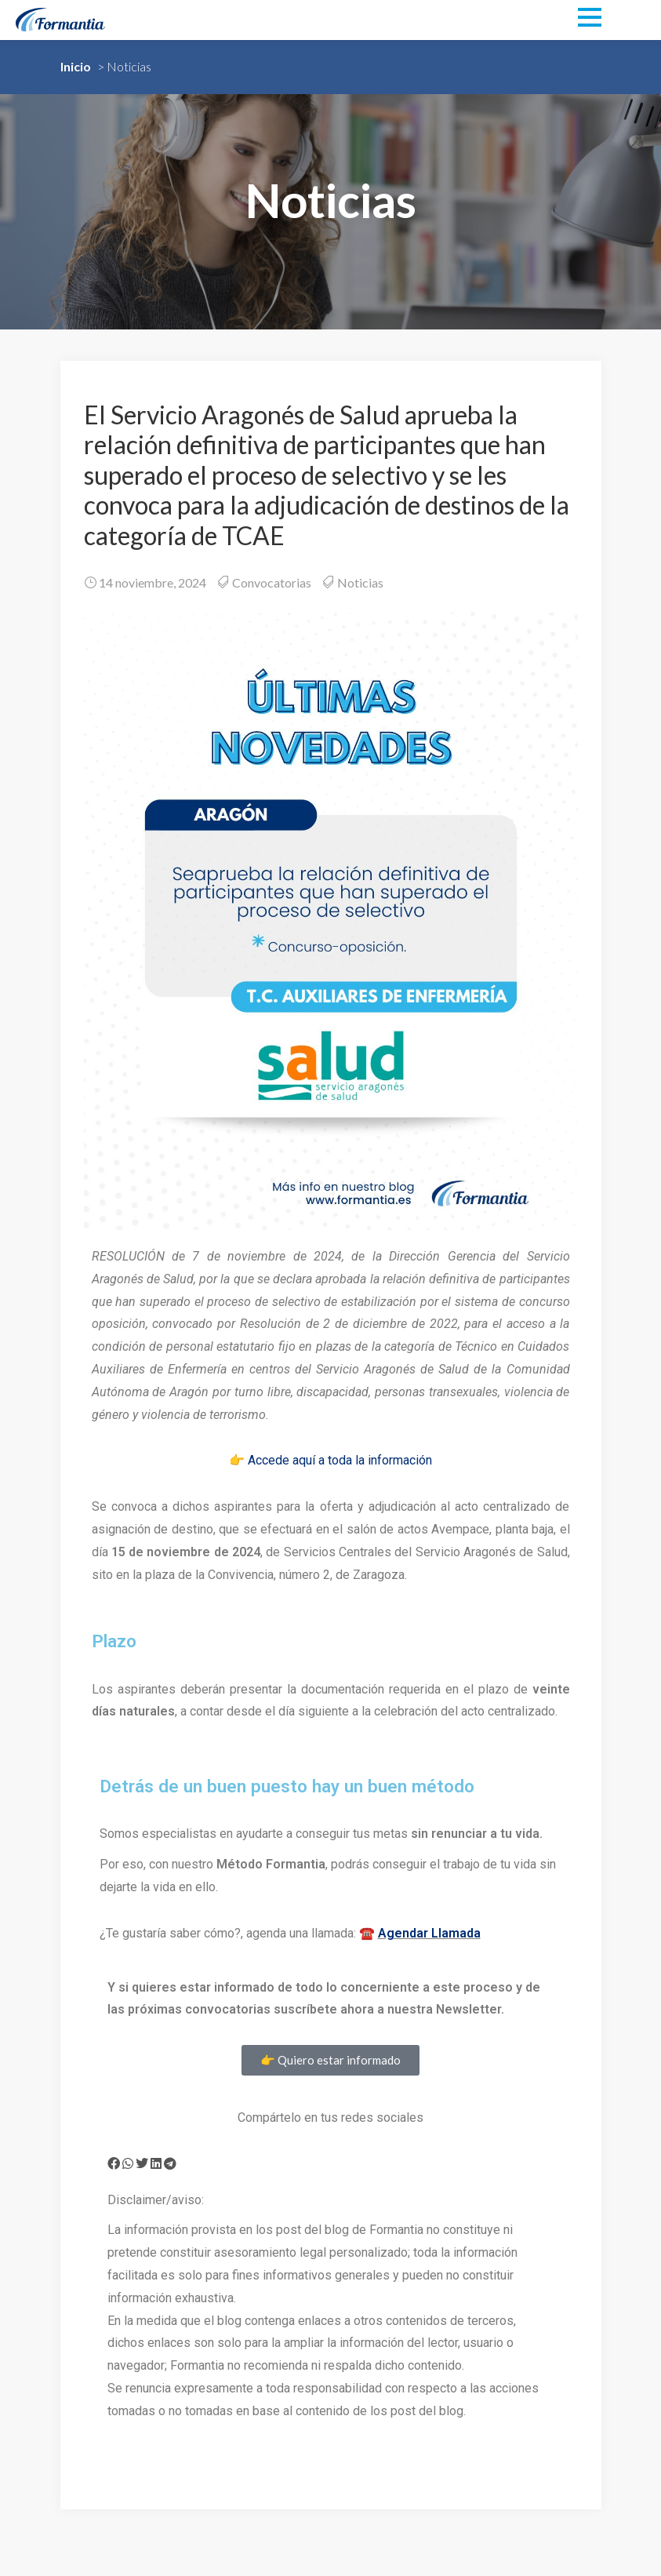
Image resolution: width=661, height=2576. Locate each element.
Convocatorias (271, 582)
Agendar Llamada (429, 1933)
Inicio (75, 66)
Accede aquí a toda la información (340, 1460)
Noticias (360, 582)
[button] (113, 2163)
